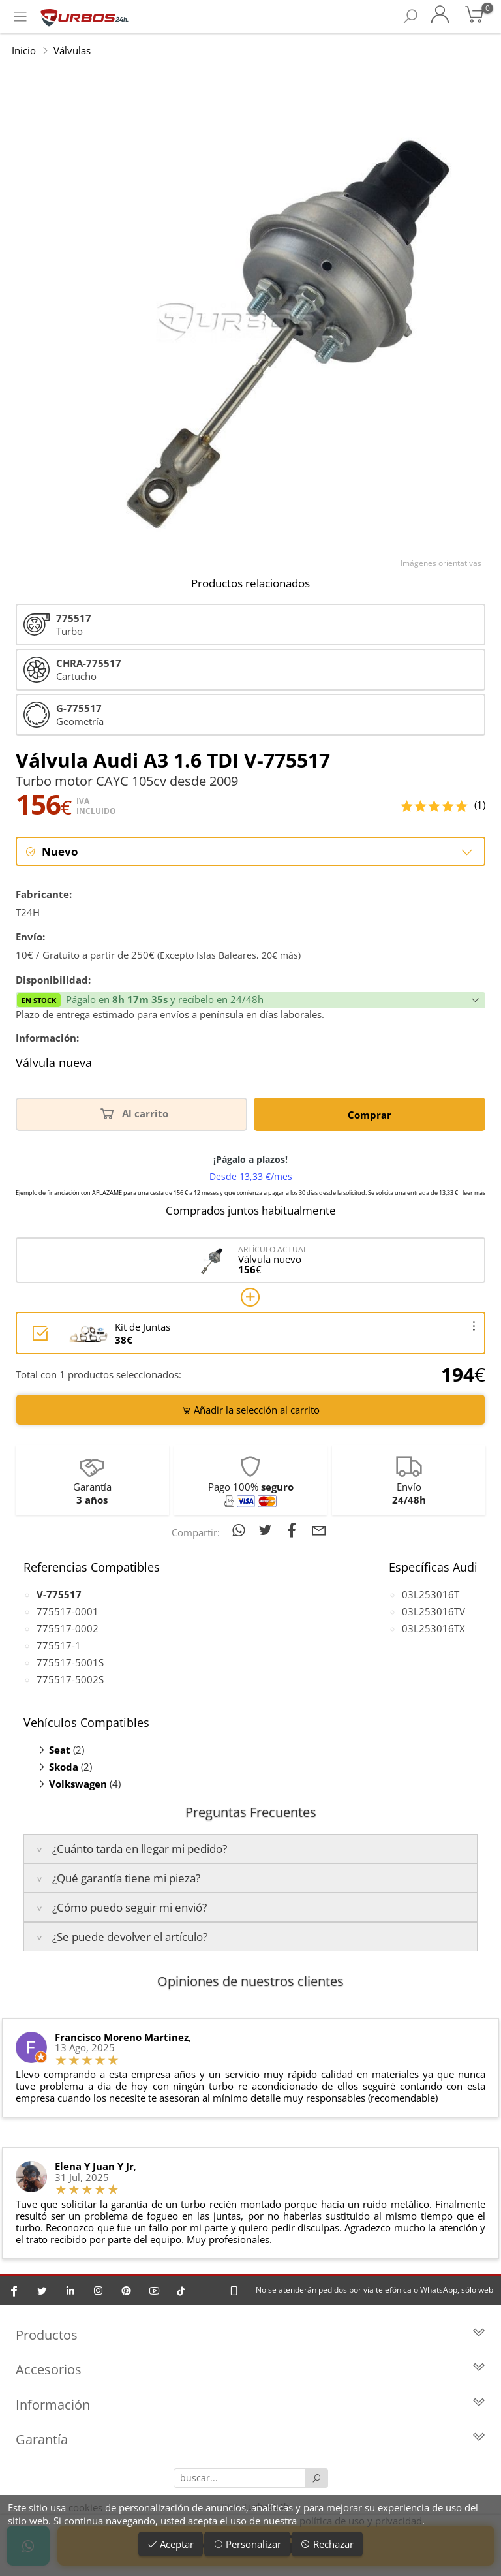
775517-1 (59, 1645)
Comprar (369, 1114)
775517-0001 (68, 1611)
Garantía (250, 2440)
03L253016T (430, 1594)
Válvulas (72, 50)
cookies (85, 2507)
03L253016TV (433, 1611)
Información (250, 2405)
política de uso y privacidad (360, 2520)
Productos (250, 2335)
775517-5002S (70, 1679)
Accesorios (250, 2371)
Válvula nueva (54, 1063)
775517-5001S (70, 1662)
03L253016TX (433, 1628)
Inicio (24, 50)
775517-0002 (68, 1628)
